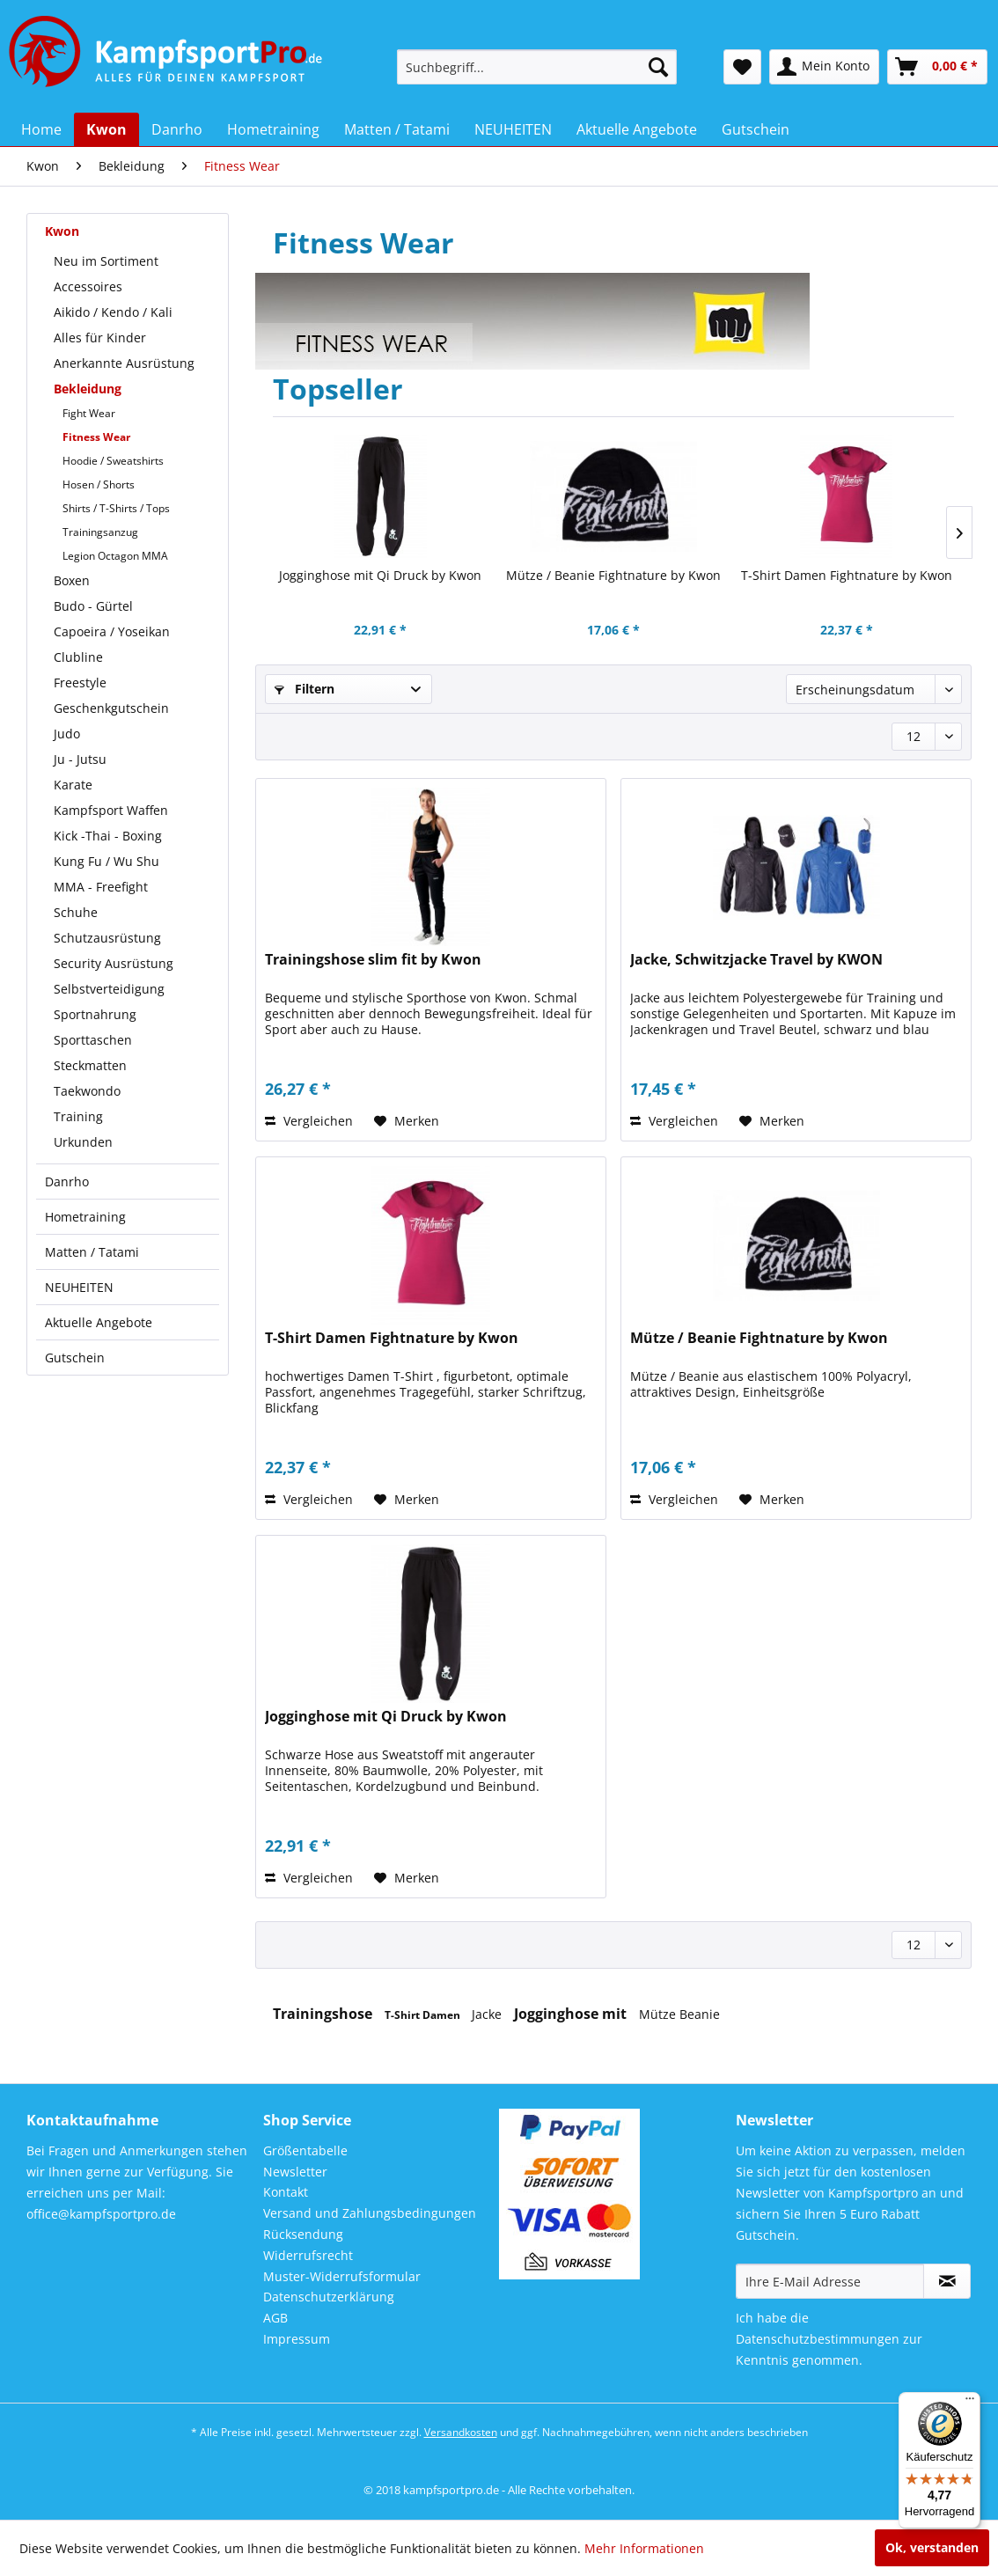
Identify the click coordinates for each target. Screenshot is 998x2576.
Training (78, 1116)
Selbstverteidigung (109, 988)
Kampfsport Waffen (111, 810)
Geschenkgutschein (111, 708)
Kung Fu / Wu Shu (106, 861)
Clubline (78, 657)
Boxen (72, 580)
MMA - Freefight (101, 886)
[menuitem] (537, 66)
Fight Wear (88, 413)
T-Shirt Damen (424, 2014)
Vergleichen (309, 1120)
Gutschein (75, 1357)
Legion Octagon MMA (115, 555)
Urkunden (83, 1142)
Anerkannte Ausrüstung (124, 363)
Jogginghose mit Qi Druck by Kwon (380, 575)
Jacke (488, 2014)
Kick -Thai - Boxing (108, 835)
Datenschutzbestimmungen (817, 2338)
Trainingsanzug (100, 532)
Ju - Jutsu (80, 759)
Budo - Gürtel (93, 606)
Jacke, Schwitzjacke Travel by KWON (756, 959)
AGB (275, 2317)
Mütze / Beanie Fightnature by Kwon (613, 575)
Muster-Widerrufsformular (342, 2276)
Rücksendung (303, 2234)
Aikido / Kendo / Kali (113, 312)
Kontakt (285, 2191)
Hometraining (85, 1216)
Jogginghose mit (572, 2013)
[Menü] (969, 2402)
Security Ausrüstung (113, 963)
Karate (73, 784)
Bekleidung (87, 388)
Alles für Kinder (100, 337)
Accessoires (88, 286)
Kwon (62, 231)
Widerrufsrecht (308, 2255)
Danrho (67, 1181)
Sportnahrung (95, 1014)
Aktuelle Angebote (98, 1322)
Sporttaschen (93, 1039)
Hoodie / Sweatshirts (113, 460)
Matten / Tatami (92, 1252)
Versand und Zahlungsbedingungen (369, 2213)
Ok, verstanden (932, 2547)
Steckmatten (90, 1065)
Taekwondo (87, 1091)
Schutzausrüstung (107, 937)
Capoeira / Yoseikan (112, 631)
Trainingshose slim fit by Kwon (373, 959)
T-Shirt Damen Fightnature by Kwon (846, 575)
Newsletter (295, 2171)
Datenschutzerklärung (328, 2296)
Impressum (296, 2338)
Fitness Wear (96, 436)
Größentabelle (305, 2150)
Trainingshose (324, 2013)
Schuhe (76, 912)
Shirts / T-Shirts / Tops (116, 508)
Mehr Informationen (644, 2548)
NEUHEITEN (79, 1287)
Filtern (304, 688)
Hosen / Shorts (98, 484)
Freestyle (80, 682)
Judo (67, 733)
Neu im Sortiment (106, 261)
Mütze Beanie (679, 2014)
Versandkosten (460, 2432)
